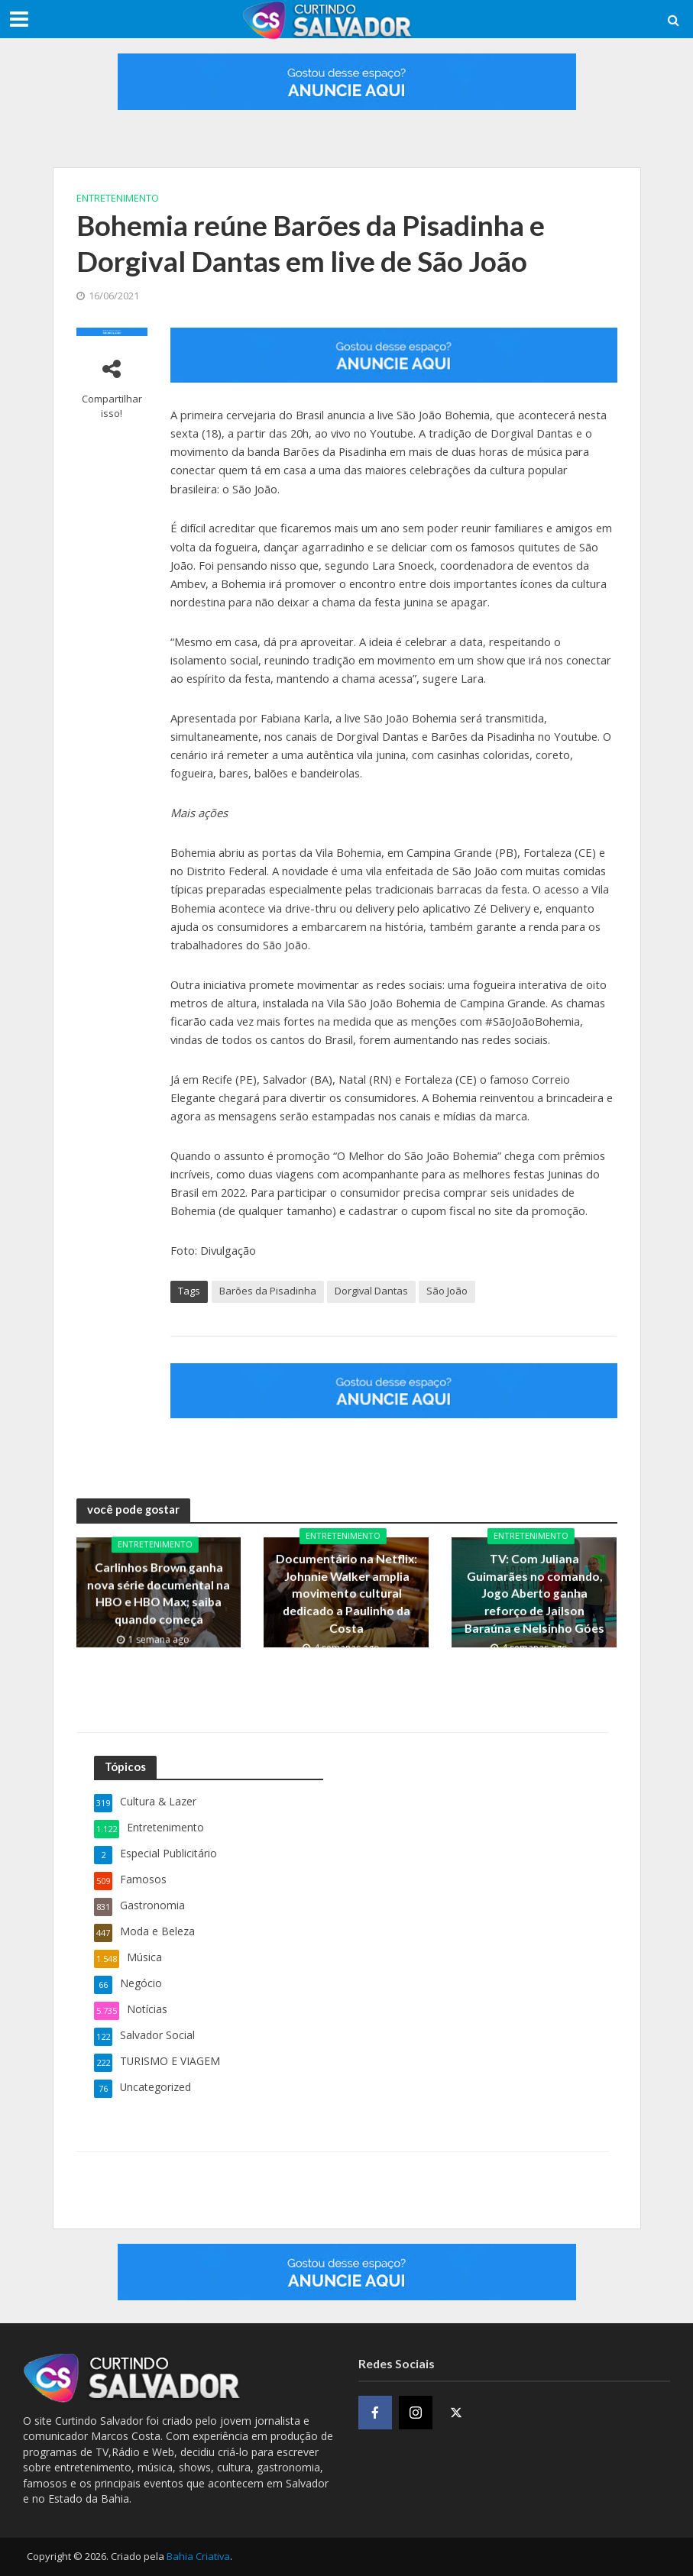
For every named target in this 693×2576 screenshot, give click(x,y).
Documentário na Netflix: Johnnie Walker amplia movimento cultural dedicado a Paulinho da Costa (346, 1593)
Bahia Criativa (198, 2556)
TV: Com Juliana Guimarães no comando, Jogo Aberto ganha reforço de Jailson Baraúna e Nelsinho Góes (534, 1593)
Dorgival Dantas (371, 1291)
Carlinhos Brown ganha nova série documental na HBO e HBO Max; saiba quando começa (158, 1593)
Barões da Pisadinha (267, 1291)
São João (447, 1291)
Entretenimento (117, 198)
